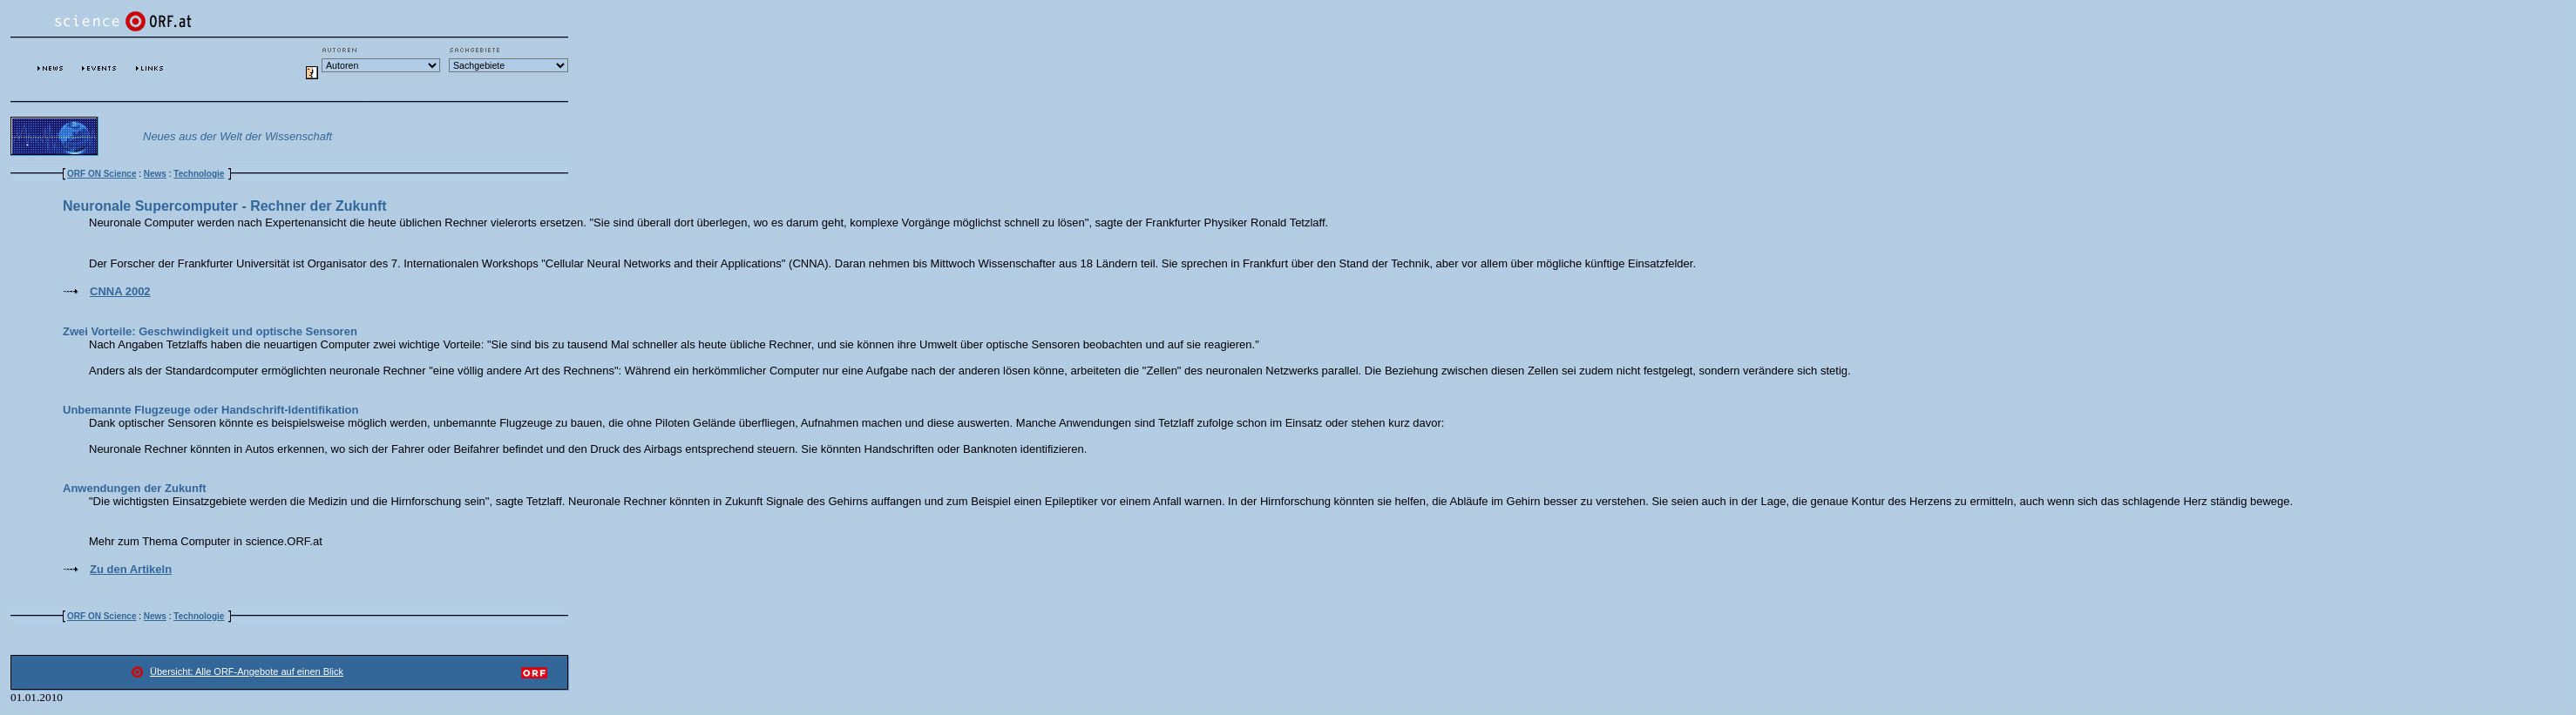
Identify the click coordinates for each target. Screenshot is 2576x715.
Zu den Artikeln (131, 569)
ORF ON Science (101, 174)
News (155, 174)
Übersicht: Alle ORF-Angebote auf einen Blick (246, 671)
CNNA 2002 (120, 291)
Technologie (198, 174)
